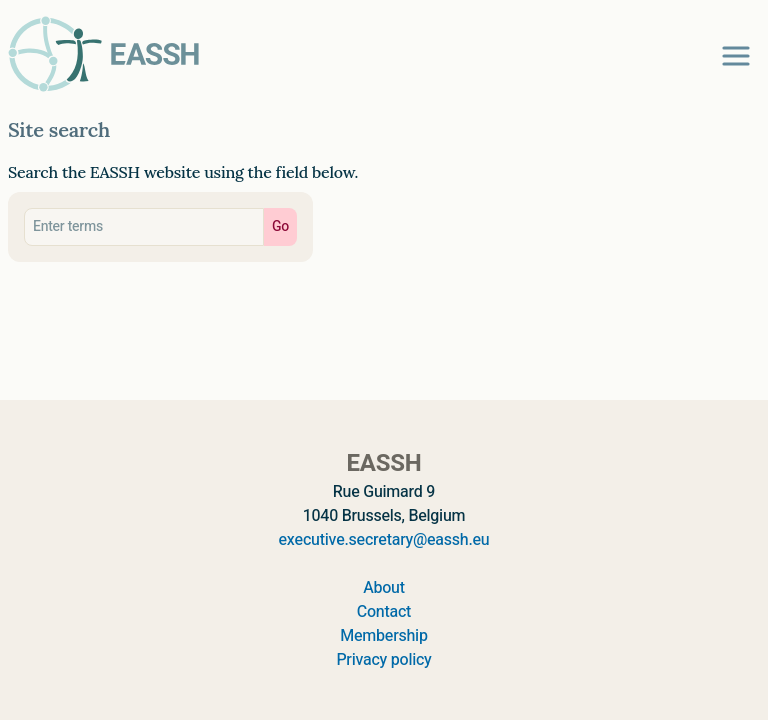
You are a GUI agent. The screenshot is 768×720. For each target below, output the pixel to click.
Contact (384, 612)
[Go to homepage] (104, 54)
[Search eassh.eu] (144, 227)
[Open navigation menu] (736, 56)
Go (280, 226)
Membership (383, 636)
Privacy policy (383, 660)
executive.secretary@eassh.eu (384, 540)
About (384, 588)
